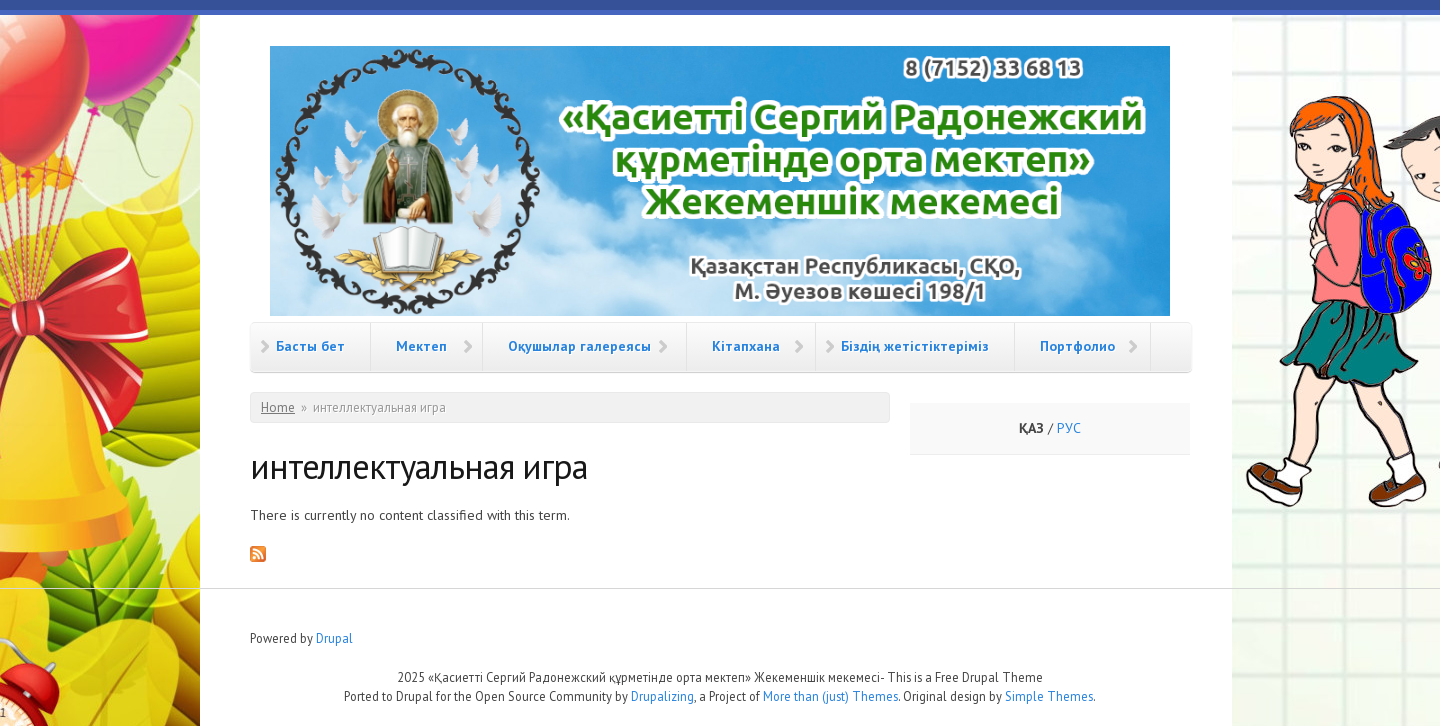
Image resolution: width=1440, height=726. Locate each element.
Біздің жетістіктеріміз (915, 346)
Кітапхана (746, 346)
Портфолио (1077, 346)
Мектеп (421, 346)
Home (278, 407)
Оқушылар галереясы (579, 346)
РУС (1069, 428)
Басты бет (310, 346)
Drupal (334, 638)
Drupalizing (662, 696)
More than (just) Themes (830, 696)
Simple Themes (1049, 696)
